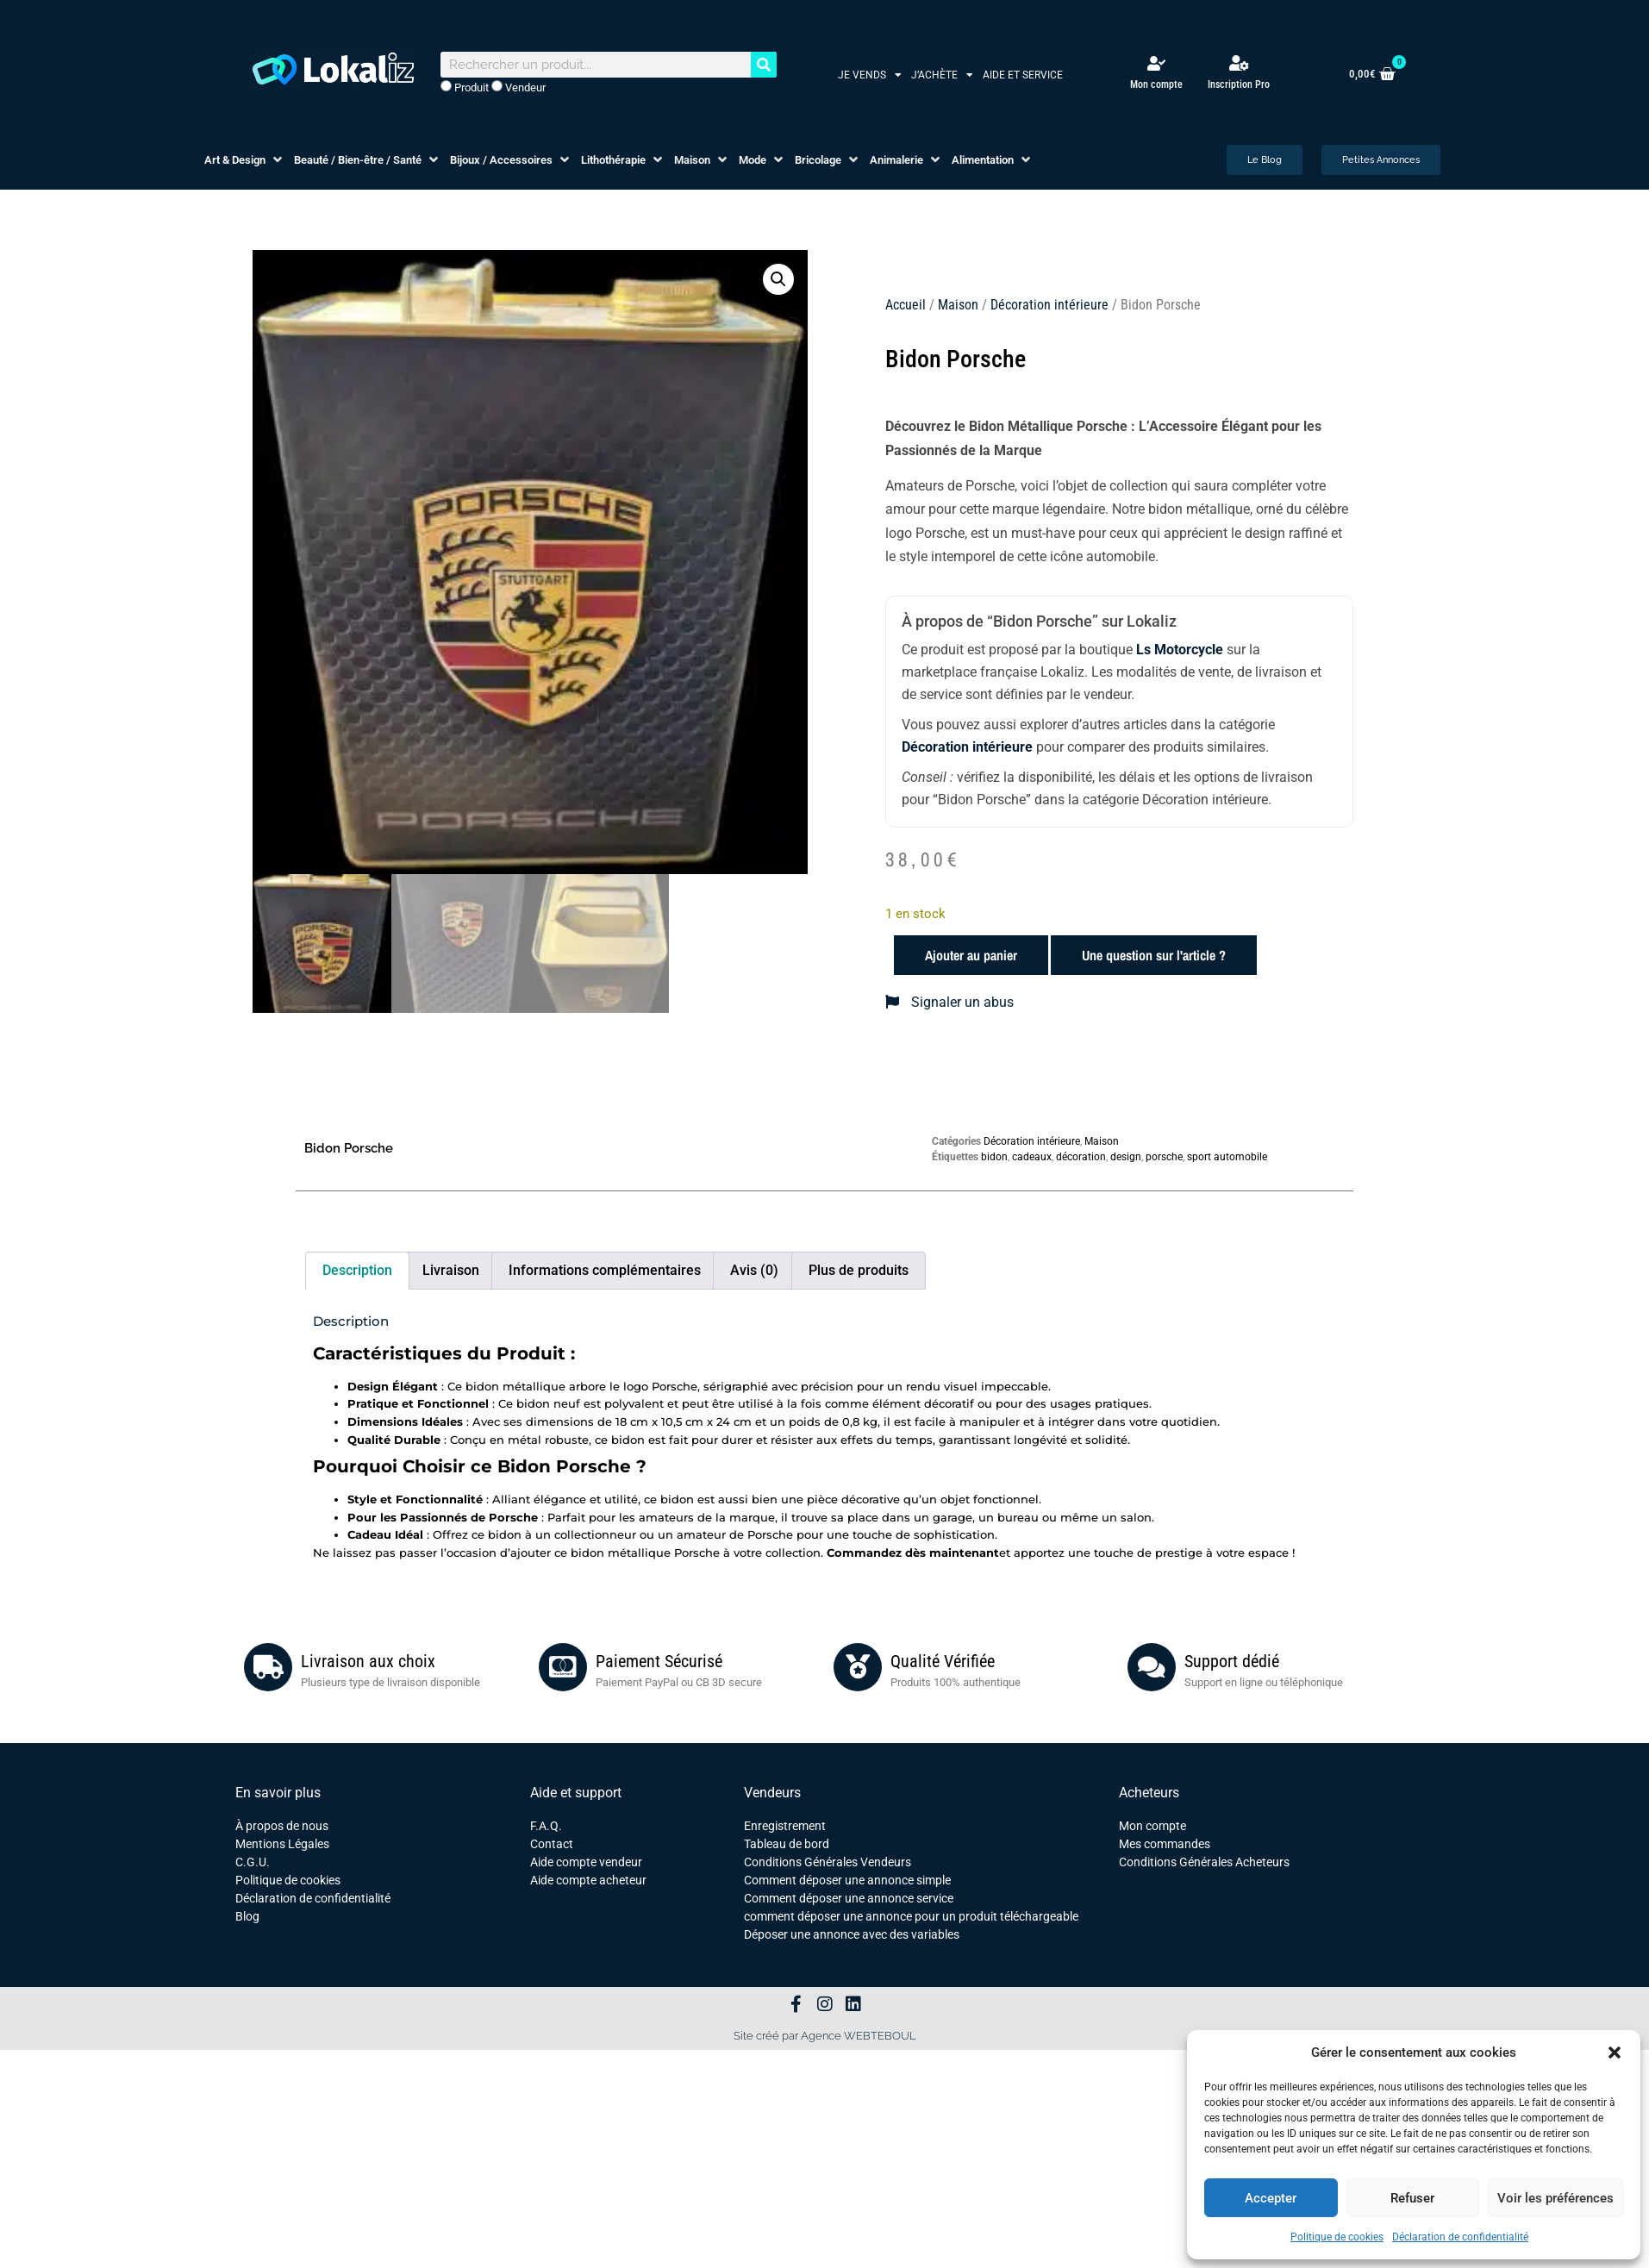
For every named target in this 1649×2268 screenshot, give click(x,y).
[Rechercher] (764, 65)
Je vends (870, 75)
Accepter (1270, 2198)
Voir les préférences (1555, 2198)
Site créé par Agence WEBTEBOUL (825, 2035)
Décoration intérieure (1049, 305)
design (1125, 1157)
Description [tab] (357, 1270)
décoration (1081, 1157)
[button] (1614, 2052)
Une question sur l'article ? (1154, 955)
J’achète (942, 75)
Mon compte (1156, 84)
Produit (464, 87)
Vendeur (518, 87)
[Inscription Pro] (1238, 63)
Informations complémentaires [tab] (605, 1270)
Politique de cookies (1337, 2237)
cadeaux (1032, 1157)
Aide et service (1023, 75)
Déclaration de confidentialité (1460, 2237)
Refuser (1412, 2198)
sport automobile (1227, 1157)
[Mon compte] (1156, 63)
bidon (994, 1157)
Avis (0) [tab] (754, 1270)
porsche (1164, 1157)
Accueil (905, 305)
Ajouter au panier (971, 955)
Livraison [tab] (450, 1270)
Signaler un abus (949, 1002)
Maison (958, 305)
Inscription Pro (1239, 84)
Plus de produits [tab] (859, 1270)
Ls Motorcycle (1179, 649)
